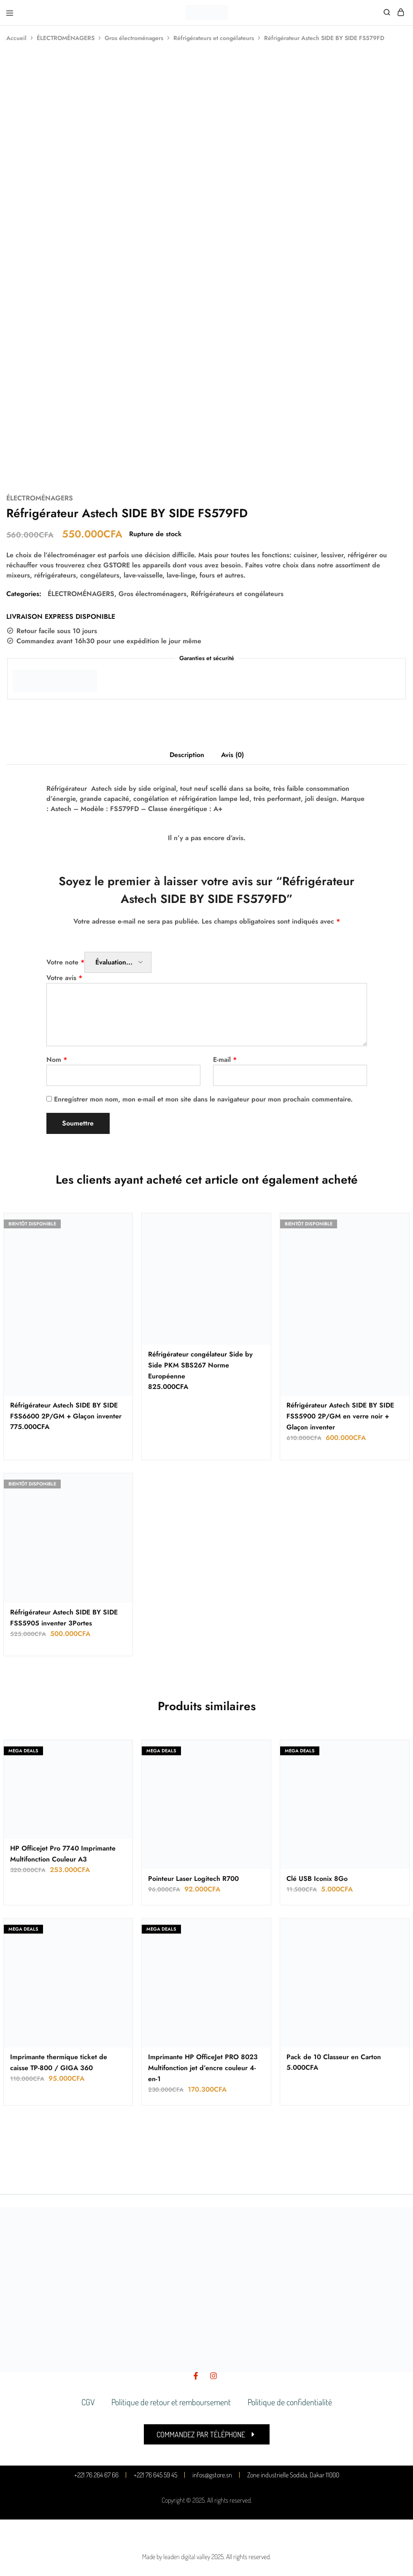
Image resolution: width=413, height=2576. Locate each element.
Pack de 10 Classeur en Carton (333, 2057)
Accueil (16, 38)
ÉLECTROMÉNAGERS (65, 38)
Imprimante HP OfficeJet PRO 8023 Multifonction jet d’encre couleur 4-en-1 (203, 2068)
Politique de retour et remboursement (171, 2401)
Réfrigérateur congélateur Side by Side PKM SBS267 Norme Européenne (200, 1365)
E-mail (225, 1059)
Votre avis (64, 978)
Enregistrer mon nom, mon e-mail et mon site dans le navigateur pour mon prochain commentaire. (203, 1099)
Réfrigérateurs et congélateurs (213, 38)
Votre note (65, 962)
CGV (87, 2401)
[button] (207, 2434)
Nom (56, 1059)
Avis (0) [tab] (232, 755)
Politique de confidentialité (290, 2401)
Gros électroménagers (134, 38)
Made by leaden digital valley (176, 2556)
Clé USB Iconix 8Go (317, 1878)
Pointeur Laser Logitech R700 (193, 1878)
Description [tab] (187, 755)
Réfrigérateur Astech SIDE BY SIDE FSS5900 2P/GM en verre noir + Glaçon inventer (340, 1416)
